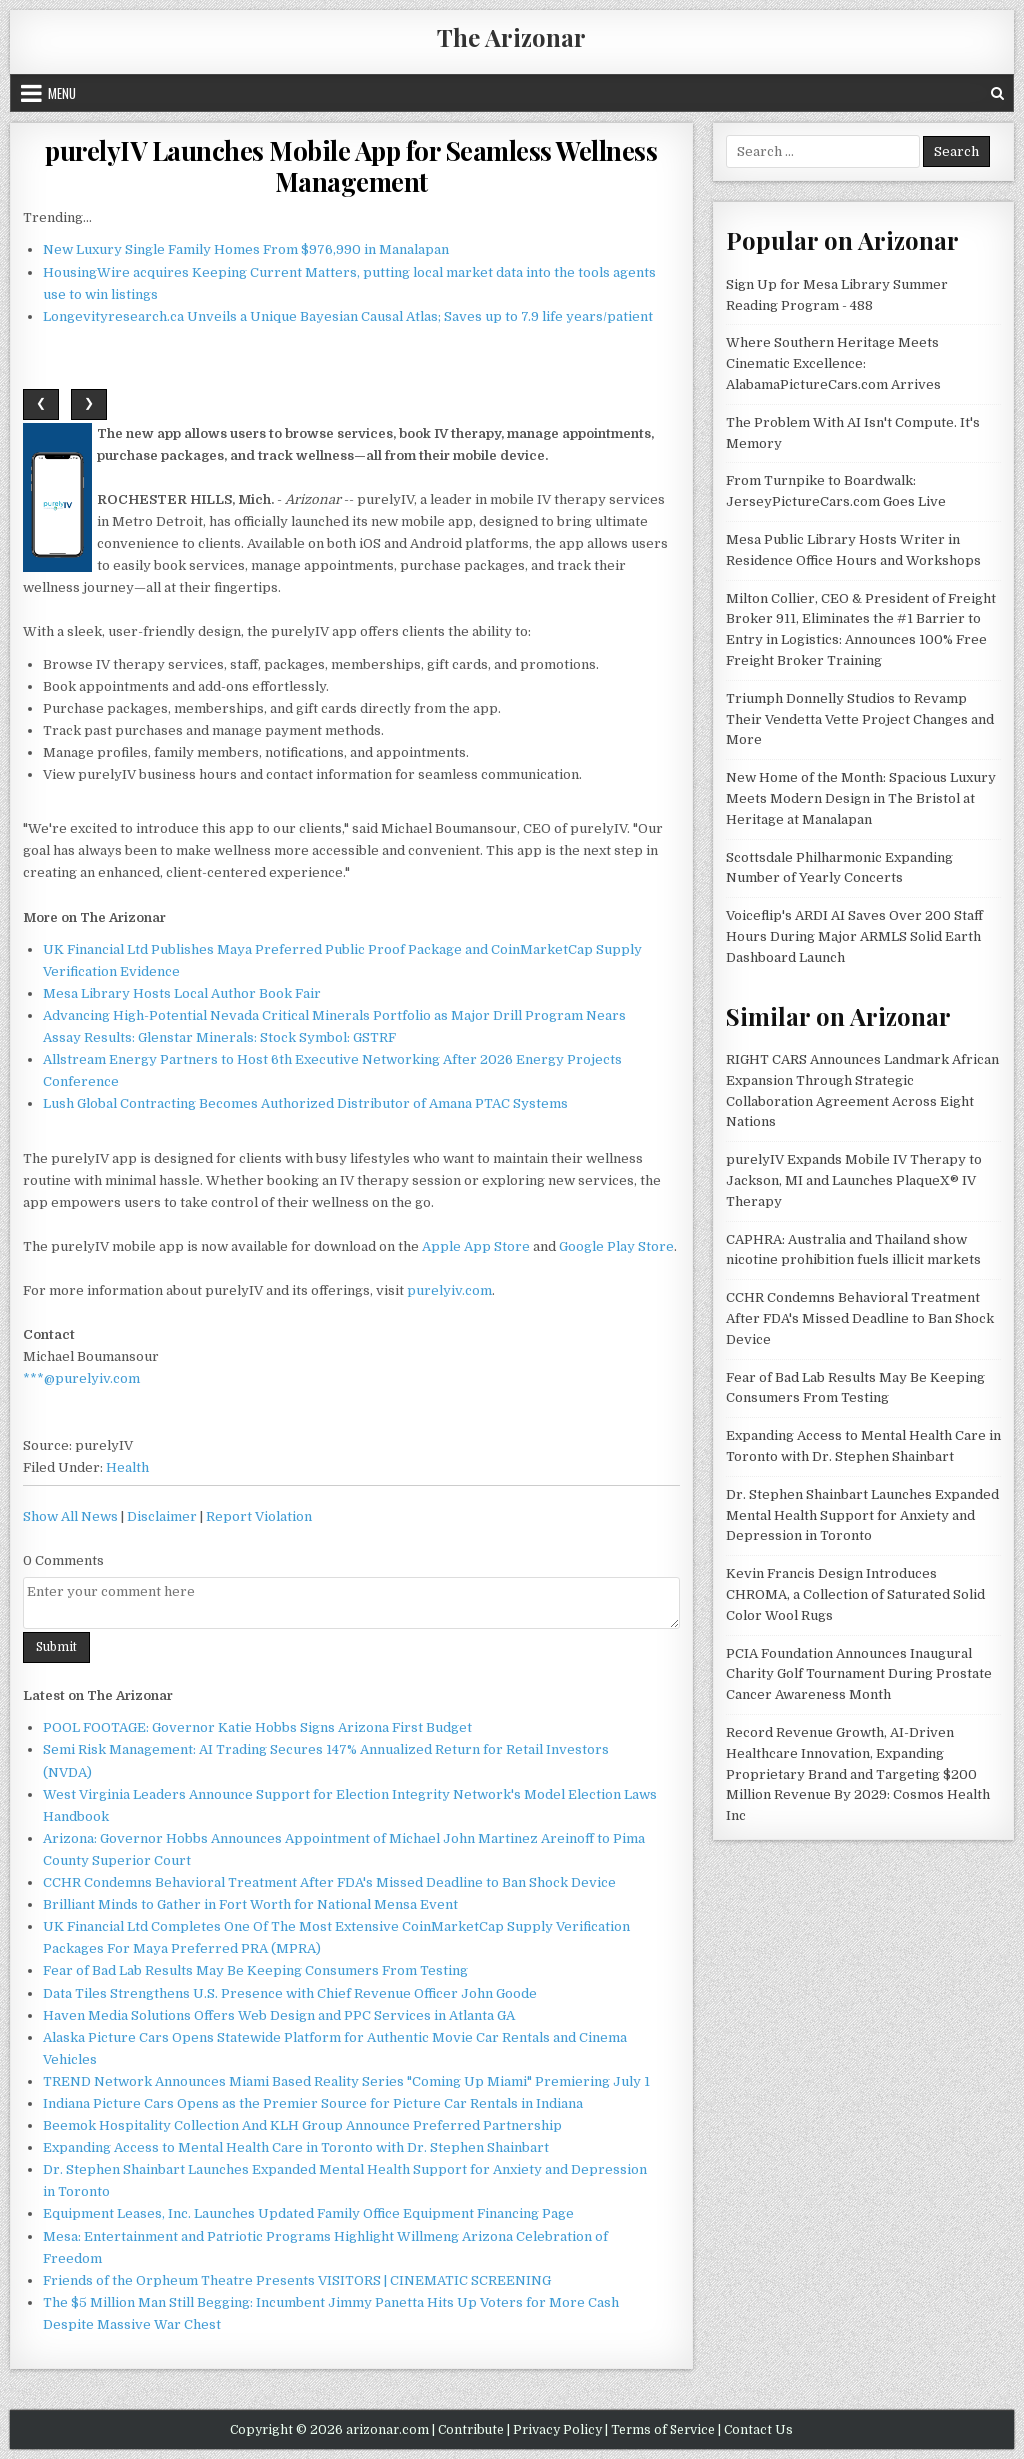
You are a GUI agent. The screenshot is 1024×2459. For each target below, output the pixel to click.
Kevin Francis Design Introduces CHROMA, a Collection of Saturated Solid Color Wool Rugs (855, 1594)
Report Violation (259, 1516)
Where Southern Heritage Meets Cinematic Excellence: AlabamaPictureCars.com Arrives (833, 363)
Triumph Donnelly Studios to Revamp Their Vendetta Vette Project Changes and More (860, 719)
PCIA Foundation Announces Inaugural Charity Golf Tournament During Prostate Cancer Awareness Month (859, 1674)
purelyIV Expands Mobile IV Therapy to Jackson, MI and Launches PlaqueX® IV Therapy (854, 1180)
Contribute (471, 2430)
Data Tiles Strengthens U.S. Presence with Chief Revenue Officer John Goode (290, 1993)
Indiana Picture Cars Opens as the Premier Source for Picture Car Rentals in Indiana (313, 2103)
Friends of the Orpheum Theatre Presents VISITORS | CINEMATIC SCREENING (297, 2280)
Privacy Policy (557, 2430)
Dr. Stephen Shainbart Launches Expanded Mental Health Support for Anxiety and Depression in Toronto (862, 1515)
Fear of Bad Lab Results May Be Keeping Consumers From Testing (255, 1970)
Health (127, 1467)
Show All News (70, 1516)
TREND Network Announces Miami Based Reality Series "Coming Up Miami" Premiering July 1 (346, 2081)
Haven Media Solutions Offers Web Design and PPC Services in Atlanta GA (279, 2015)
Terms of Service (663, 2430)
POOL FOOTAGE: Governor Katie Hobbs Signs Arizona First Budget (257, 1727)
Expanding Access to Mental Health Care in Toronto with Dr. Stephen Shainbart (296, 2147)
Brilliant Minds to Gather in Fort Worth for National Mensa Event (250, 1904)
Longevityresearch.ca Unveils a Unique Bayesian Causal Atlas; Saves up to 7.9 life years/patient (348, 316)
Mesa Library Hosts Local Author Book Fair (182, 993)
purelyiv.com (449, 1290)
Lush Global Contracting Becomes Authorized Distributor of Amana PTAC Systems (305, 1103)
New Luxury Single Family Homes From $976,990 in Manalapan (246, 249)
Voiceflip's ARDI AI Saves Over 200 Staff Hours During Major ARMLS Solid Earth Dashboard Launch (854, 936)
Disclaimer (162, 1516)
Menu (62, 93)
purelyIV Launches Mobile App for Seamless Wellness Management (351, 166)
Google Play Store (616, 1246)
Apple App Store (476, 1246)
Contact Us (758, 2430)
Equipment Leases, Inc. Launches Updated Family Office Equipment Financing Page (308, 2213)
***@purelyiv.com (81, 1378)
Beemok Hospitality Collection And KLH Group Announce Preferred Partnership (302, 2125)
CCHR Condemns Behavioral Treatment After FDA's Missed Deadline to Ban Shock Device (329, 1882)
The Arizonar (511, 37)
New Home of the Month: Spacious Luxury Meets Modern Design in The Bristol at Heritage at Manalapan (861, 798)
